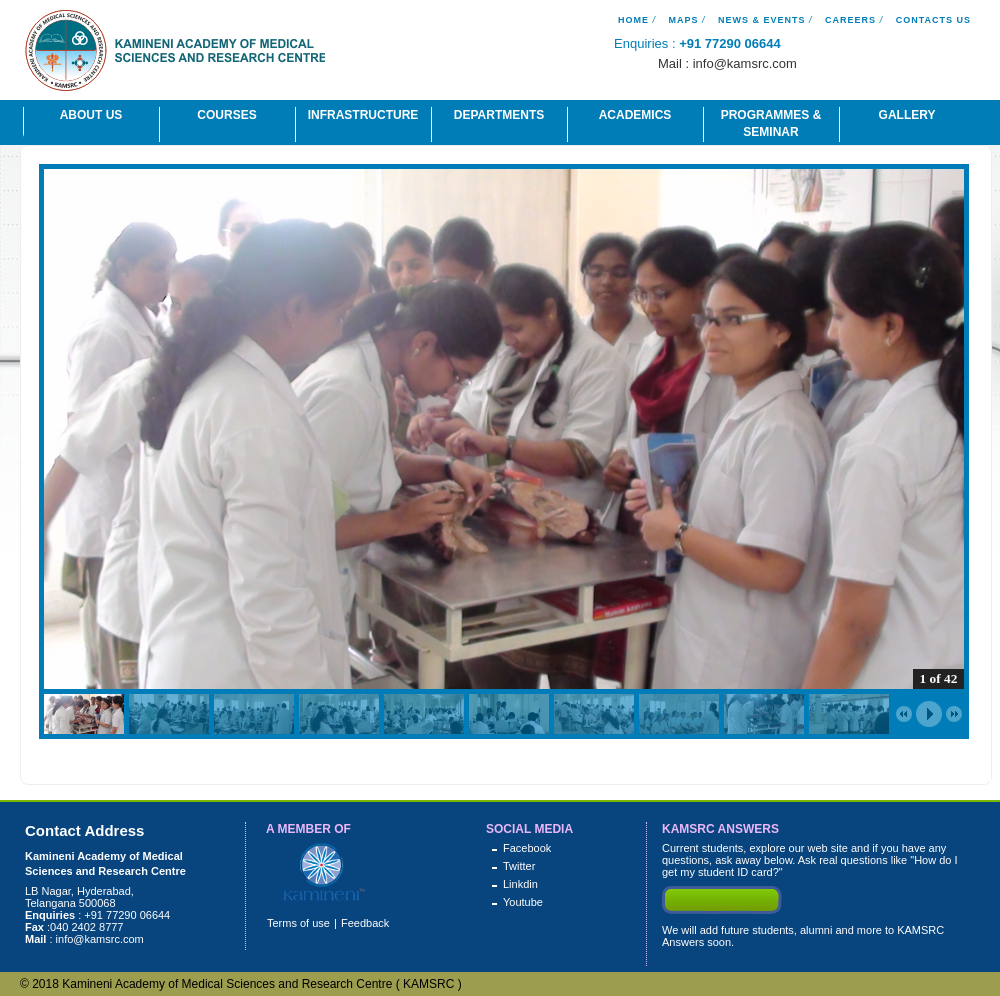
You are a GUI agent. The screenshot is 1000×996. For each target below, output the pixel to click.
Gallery (907, 115)
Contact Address (84, 830)
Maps (683, 20)
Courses (226, 115)
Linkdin (520, 884)
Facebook (527, 848)
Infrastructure (363, 115)
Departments (499, 115)
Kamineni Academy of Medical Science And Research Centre (175, 53)
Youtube (523, 902)
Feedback (365, 923)
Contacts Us (933, 20)
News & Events (762, 20)
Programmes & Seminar (771, 123)
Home (633, 20)
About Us (91, 115)
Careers (850, 20)
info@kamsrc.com (745, 63)
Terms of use (298, 923)
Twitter (519, 866)
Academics (635, 115)
